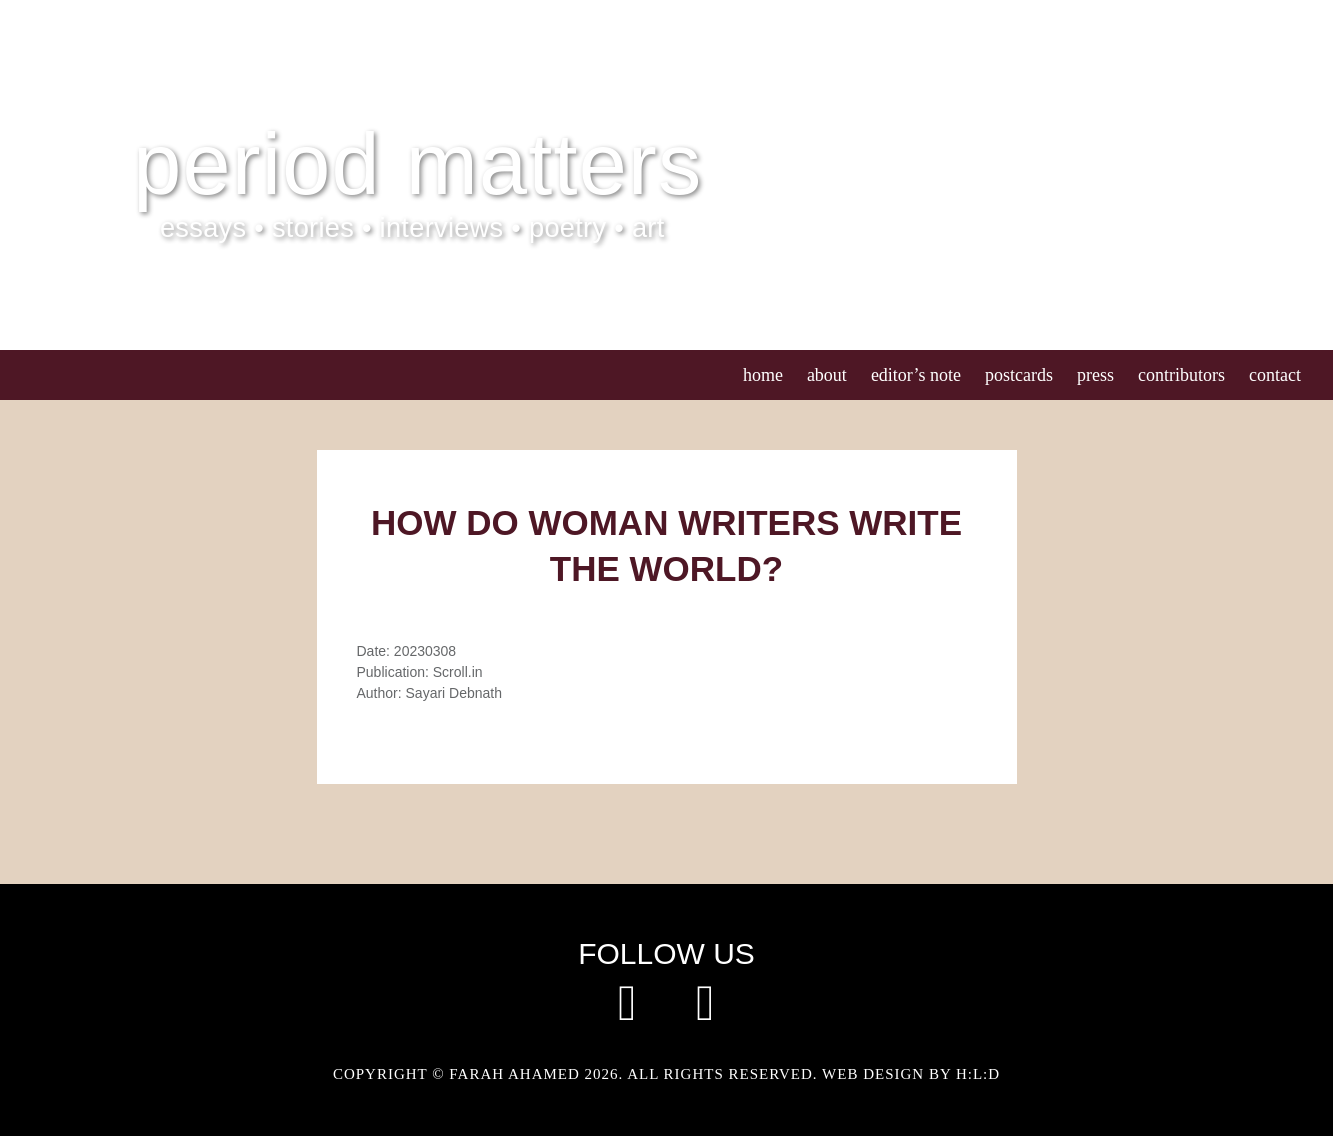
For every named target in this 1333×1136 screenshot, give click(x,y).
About (827, 375)
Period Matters (417, 164)
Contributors (1181, 375)
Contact (1275, 375)
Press (1095, 375)
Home (763, 375)
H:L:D (978, 1074)
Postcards (1019, 375)
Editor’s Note (916, 375)
